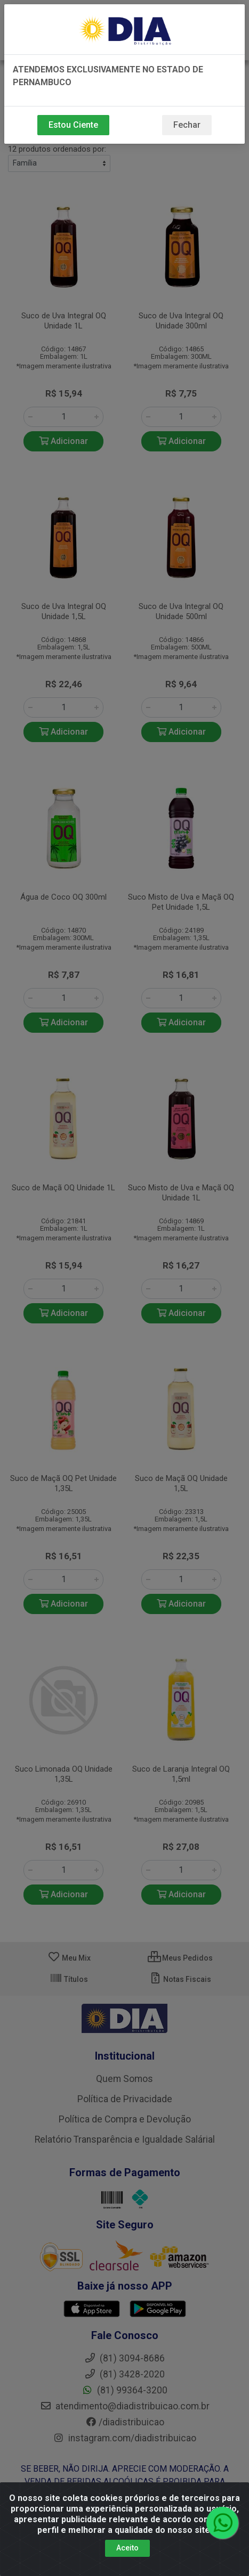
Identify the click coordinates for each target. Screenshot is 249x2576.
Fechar (186, 125)
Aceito (127, 2548)
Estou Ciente (73, 125)
